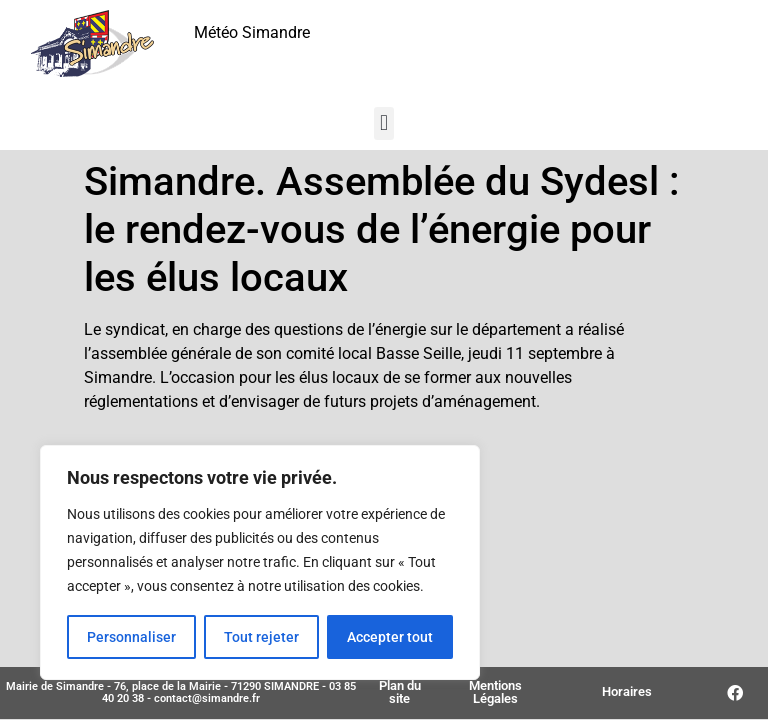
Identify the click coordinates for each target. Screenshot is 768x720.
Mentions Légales (495, 692)
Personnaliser (131, 637)
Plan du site (400, 692)
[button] (383, 123)
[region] (260, 563)
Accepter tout (390, 637)
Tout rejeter (261, 637)
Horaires (627, 691)
